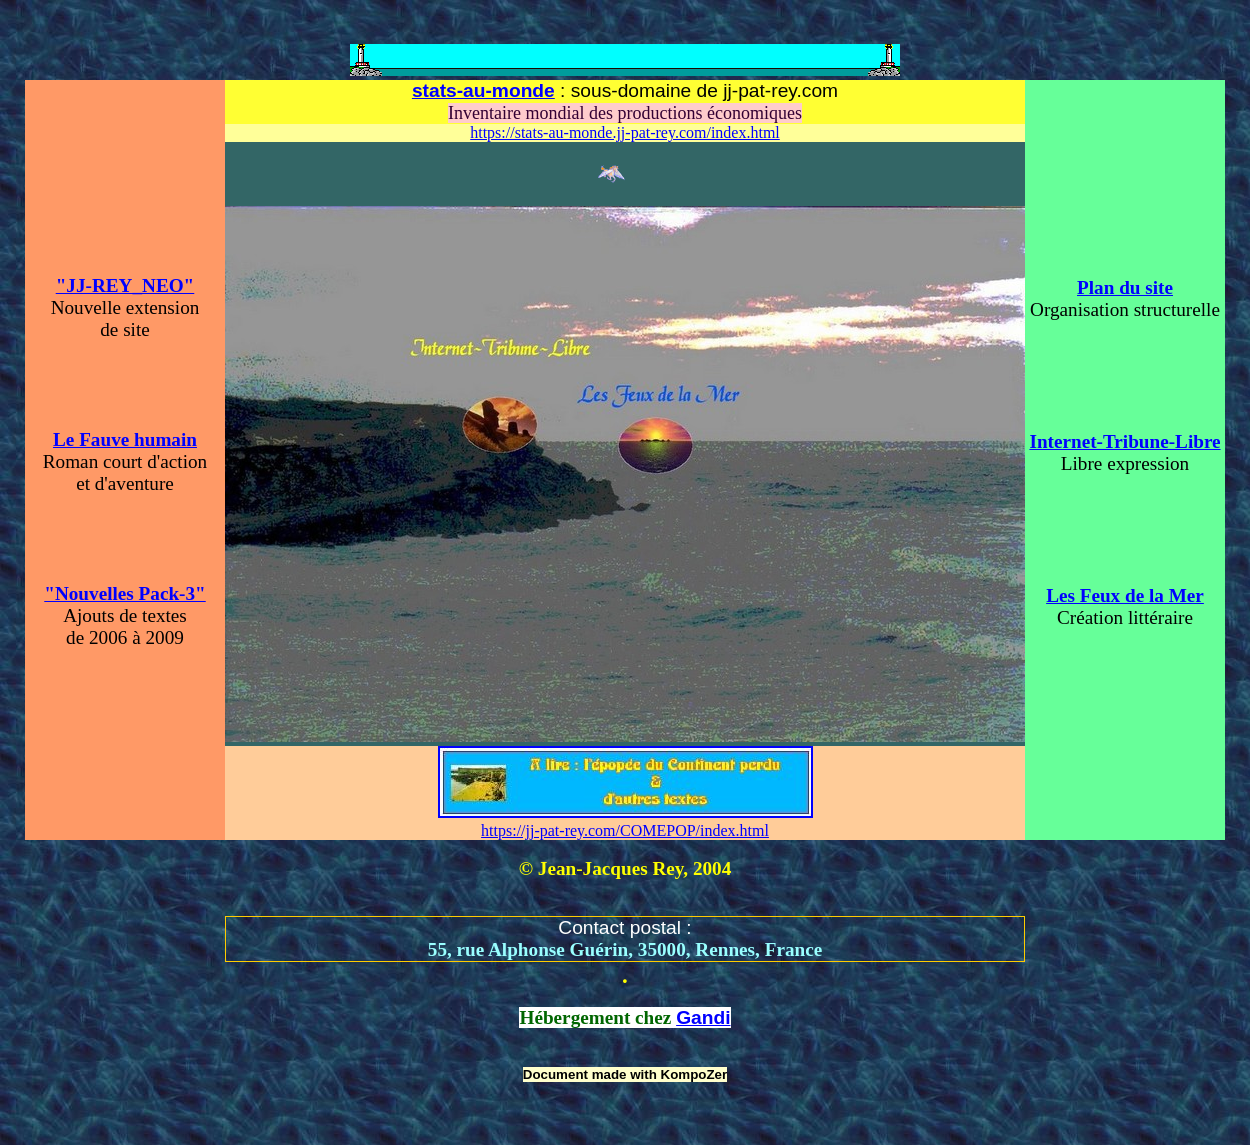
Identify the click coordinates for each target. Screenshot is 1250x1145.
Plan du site (1125, 287)
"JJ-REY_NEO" (125, 285)
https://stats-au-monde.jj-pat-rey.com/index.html (625, 132)
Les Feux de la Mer (1125, 595)
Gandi (703, 1017)
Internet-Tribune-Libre (1124, 441)
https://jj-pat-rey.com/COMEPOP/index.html (625, 830)
